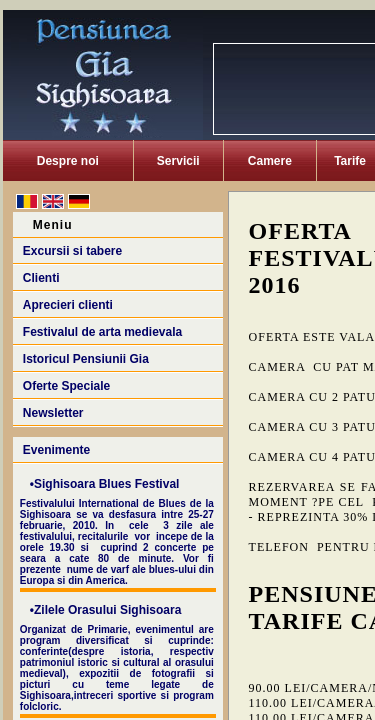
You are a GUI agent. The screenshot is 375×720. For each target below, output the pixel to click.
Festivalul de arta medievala (102, 332)
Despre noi (68, 161)
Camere (270, 161)
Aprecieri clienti (68, 305)
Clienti (41, 278)
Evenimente (56, 450)
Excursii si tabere (72, 251)
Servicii (178, 161)
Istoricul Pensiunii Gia (86, 359)
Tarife (350, 161)
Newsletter (53, 413)
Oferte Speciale (66, 386)
